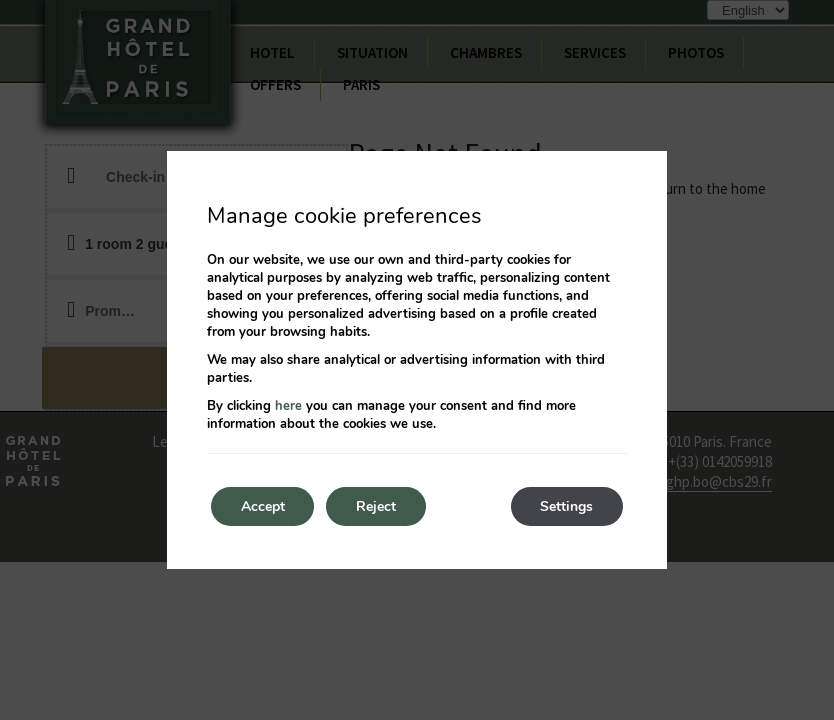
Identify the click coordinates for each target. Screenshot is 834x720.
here (288, 406)
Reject (377, 506)
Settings (566, 506)
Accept (263, 506)
